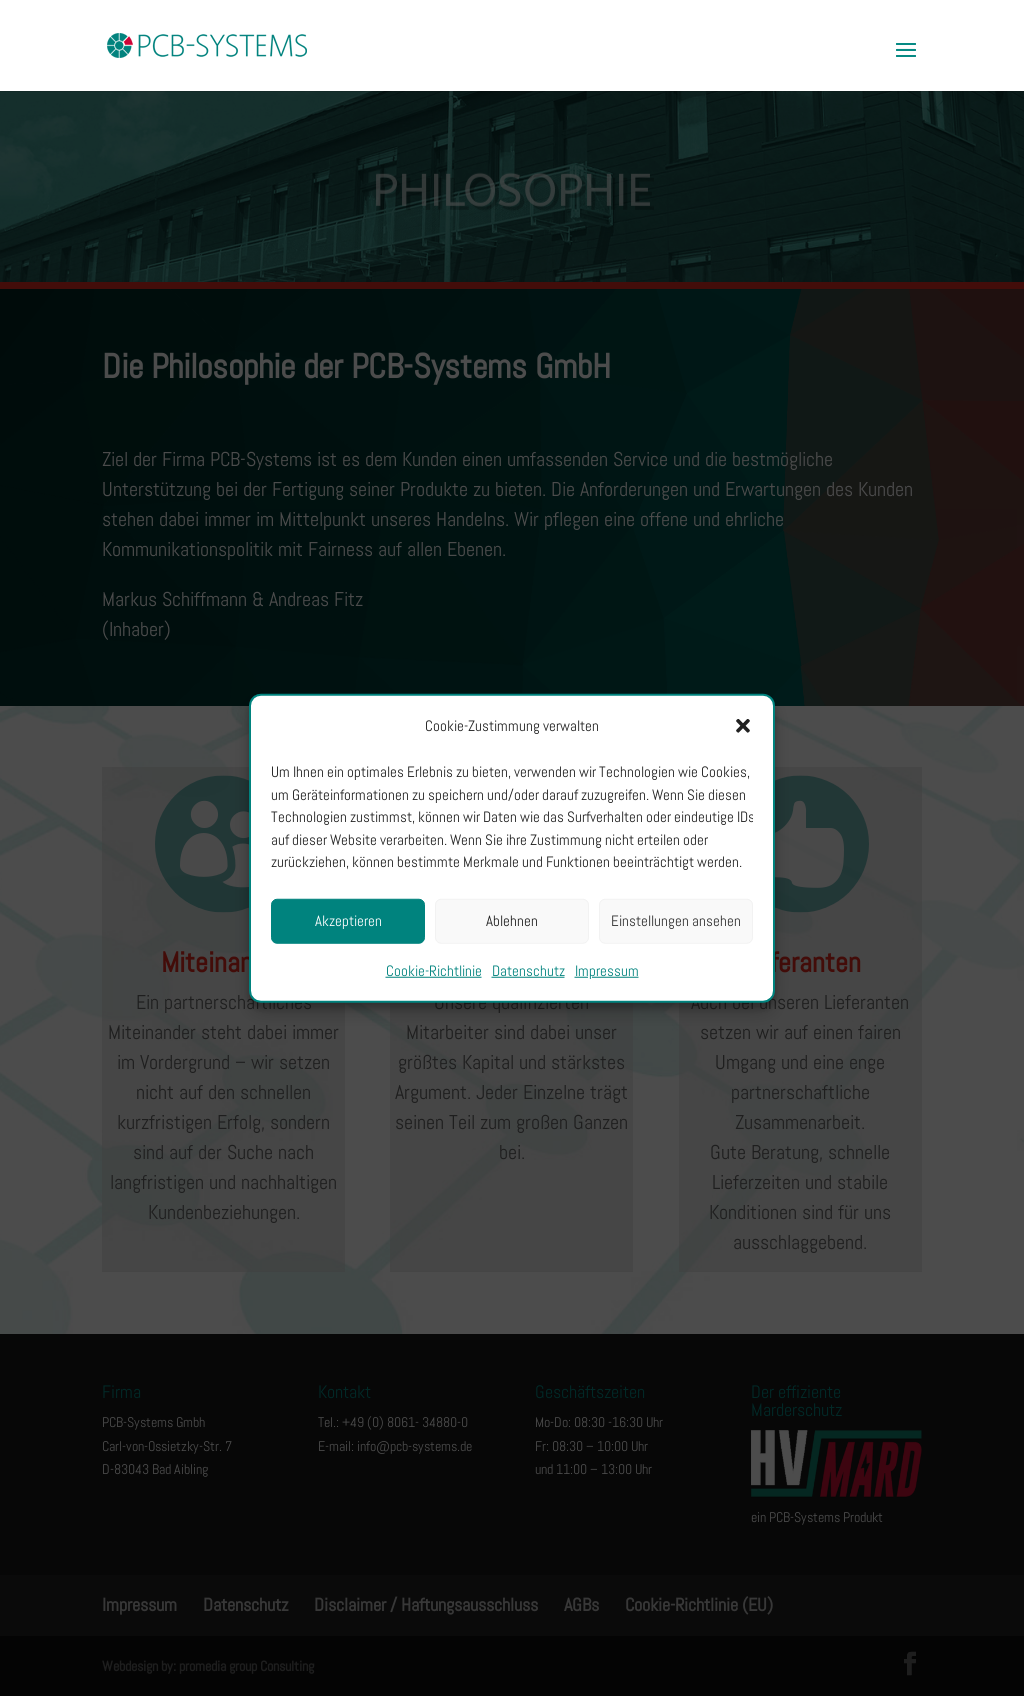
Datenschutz (528, 969)
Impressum (607, 969)
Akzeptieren (348, 920)
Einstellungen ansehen (676, 920)
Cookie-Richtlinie (434, 969)
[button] (743, 726)
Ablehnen (512, 920)
